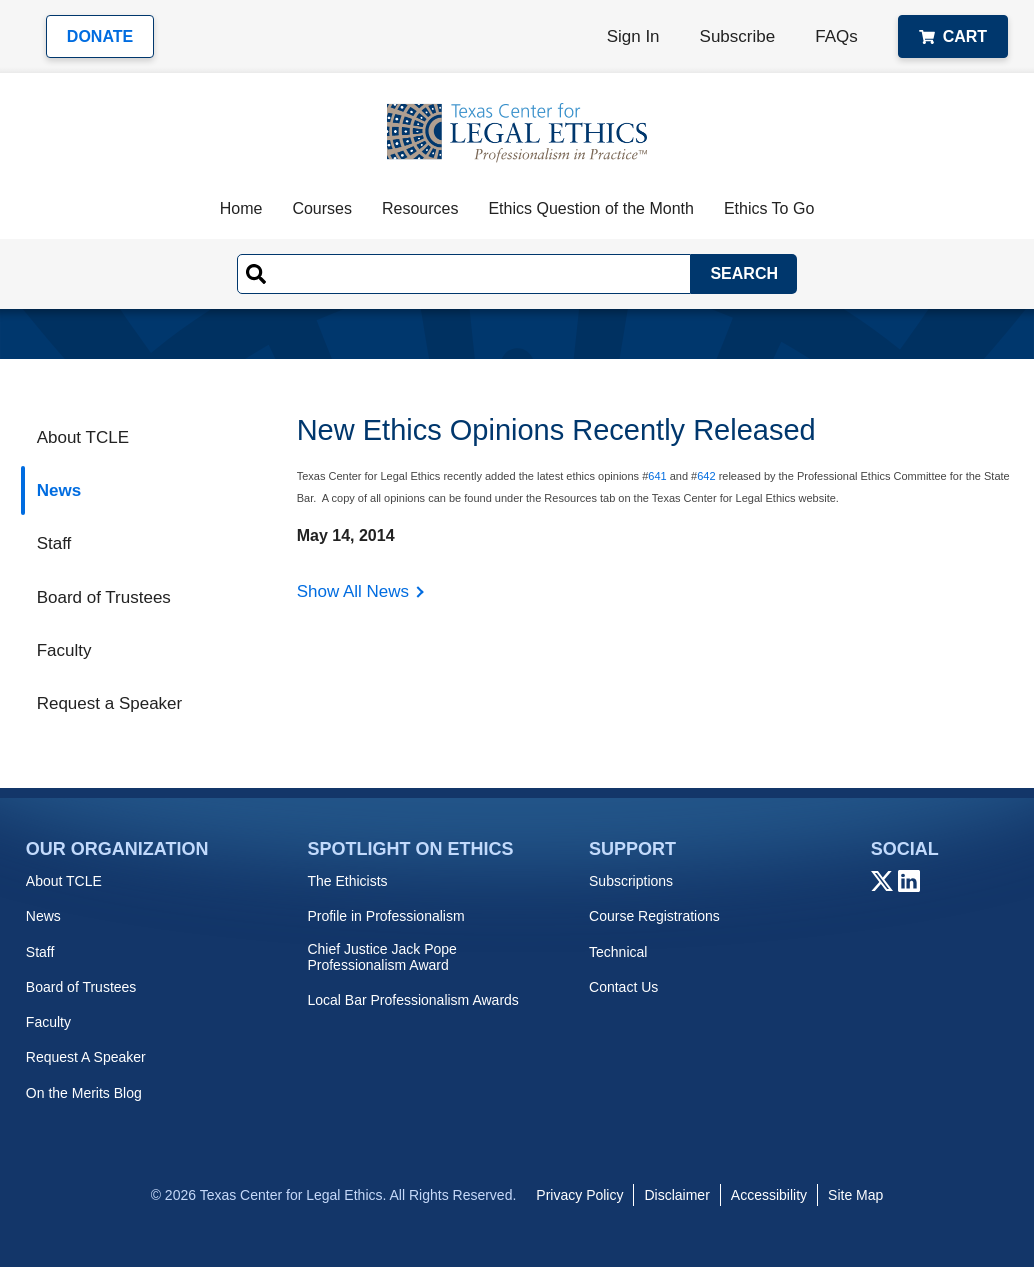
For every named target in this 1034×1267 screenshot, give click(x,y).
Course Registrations (654, 916)
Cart (953, 36)
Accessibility (769, 1195)
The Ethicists (347, 881)
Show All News (353, 591)
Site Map (855, 1195)
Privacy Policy (579, 1195)
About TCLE (83, 437)
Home (241, 208)
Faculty (64, 650)
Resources (420, 208)
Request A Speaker (86, 1057)
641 (657, 476)
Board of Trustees (104, 597)
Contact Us (623, 987)
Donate (100, 36)
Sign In (633, 36)
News (59, 490)
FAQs (836, 36)
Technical (618, 952)
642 (706, 476)
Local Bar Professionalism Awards (412, 1000)
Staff (54, 543)
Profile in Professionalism (385, 916)
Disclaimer (676, 1195)
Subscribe (738, 36)
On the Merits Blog (84, 1093)
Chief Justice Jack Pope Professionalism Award (381, 957)
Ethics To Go (769, 208)
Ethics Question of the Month (590, 208)
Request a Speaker (110, 703)
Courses (322, 208)
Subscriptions (631, 881)
